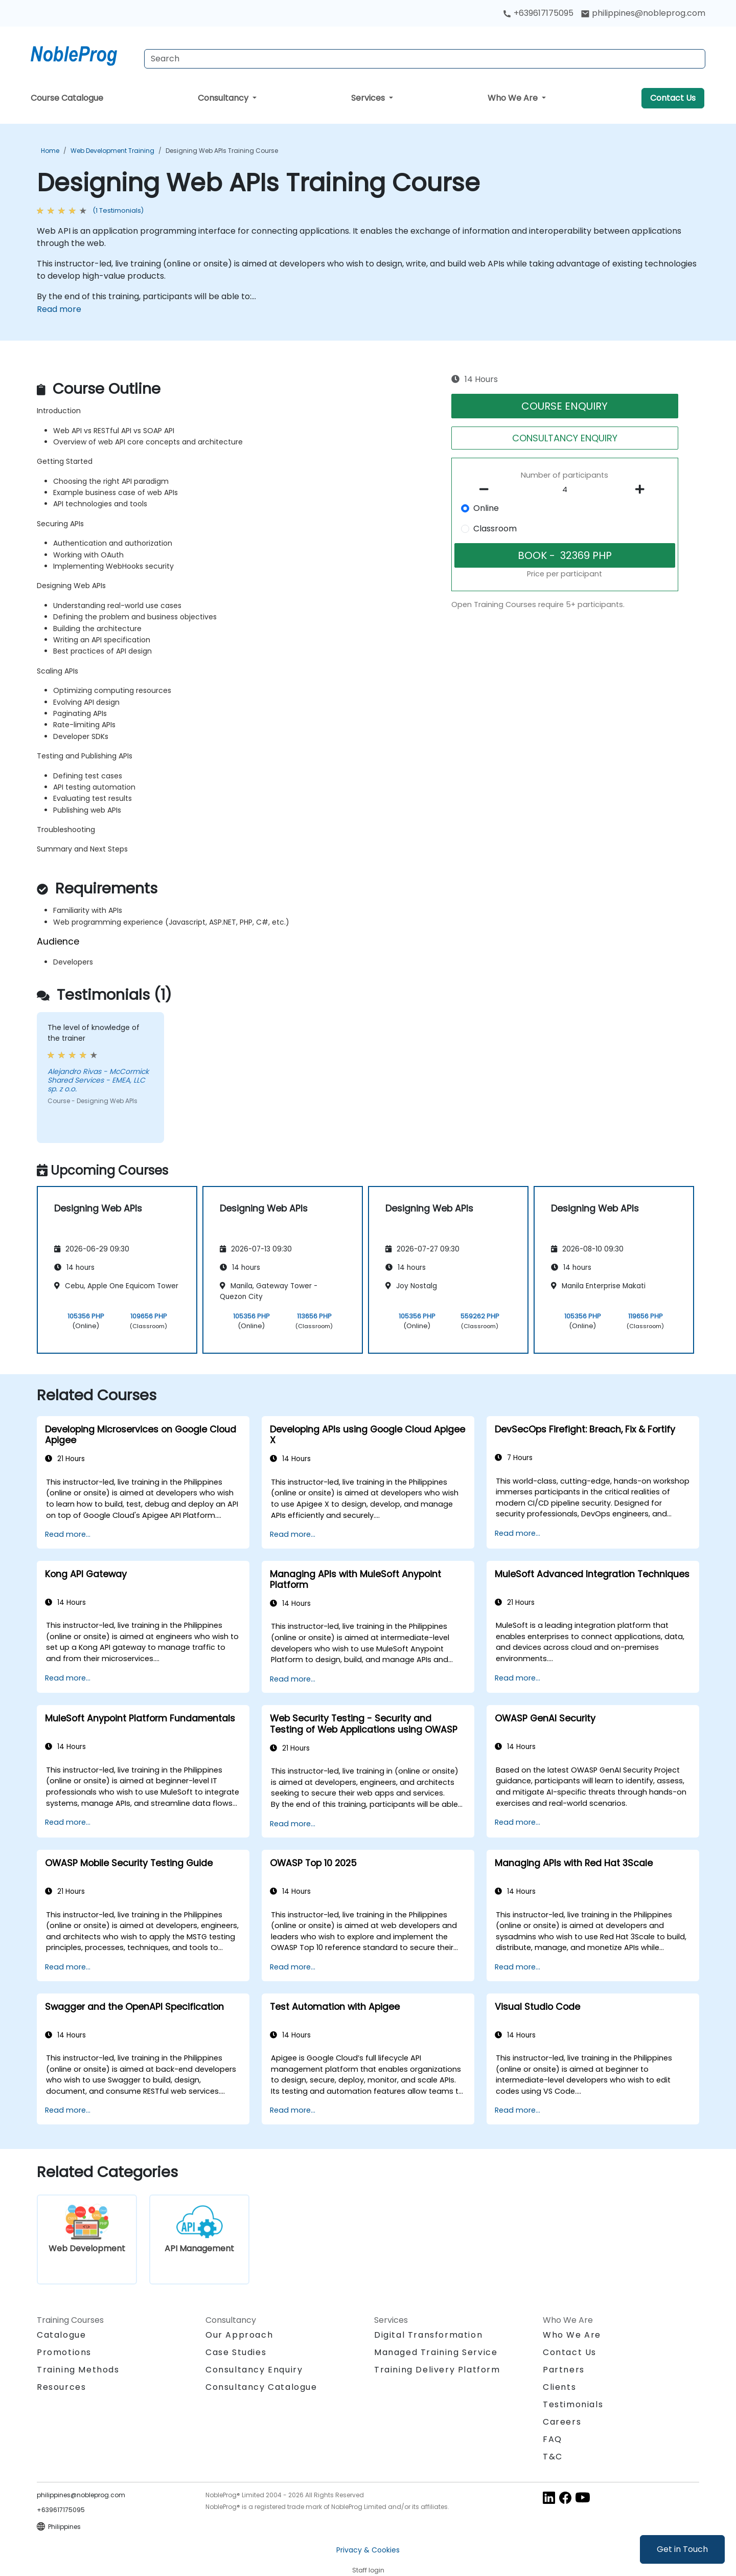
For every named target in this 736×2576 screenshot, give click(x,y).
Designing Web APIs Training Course (222, 150)
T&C (553, 2456)
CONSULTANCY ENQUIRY (564, 438)
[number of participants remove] (487, 489)
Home (50, 150)
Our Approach (239, 2335)
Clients (559, 2387)
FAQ (552, 2439)
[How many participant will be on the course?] (564, 490)
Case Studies (235, 2352)
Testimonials (573, 2404)
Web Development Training (112, 150)
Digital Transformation (428, 2335)
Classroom (495, 528)
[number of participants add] (642, 489)
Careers (562, 2422)
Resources (61, 2387)
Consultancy (224, 98)
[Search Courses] (424, 59)
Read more (59, 309)
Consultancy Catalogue (261, 2387)
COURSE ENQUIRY (564, 406)
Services (369, 98)
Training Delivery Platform (437, 2370)
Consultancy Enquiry (254, 2370)
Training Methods (78, 2370)
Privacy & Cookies (368, 2550)
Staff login (368, 2570)
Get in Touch (682, 2549)
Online (486, 508)
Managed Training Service (435, 2352)
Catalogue (61, 2335)
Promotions (64, 2352)
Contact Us (673, 98)
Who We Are (514, 98)
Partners (564, 2370)
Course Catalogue (67, 98)
